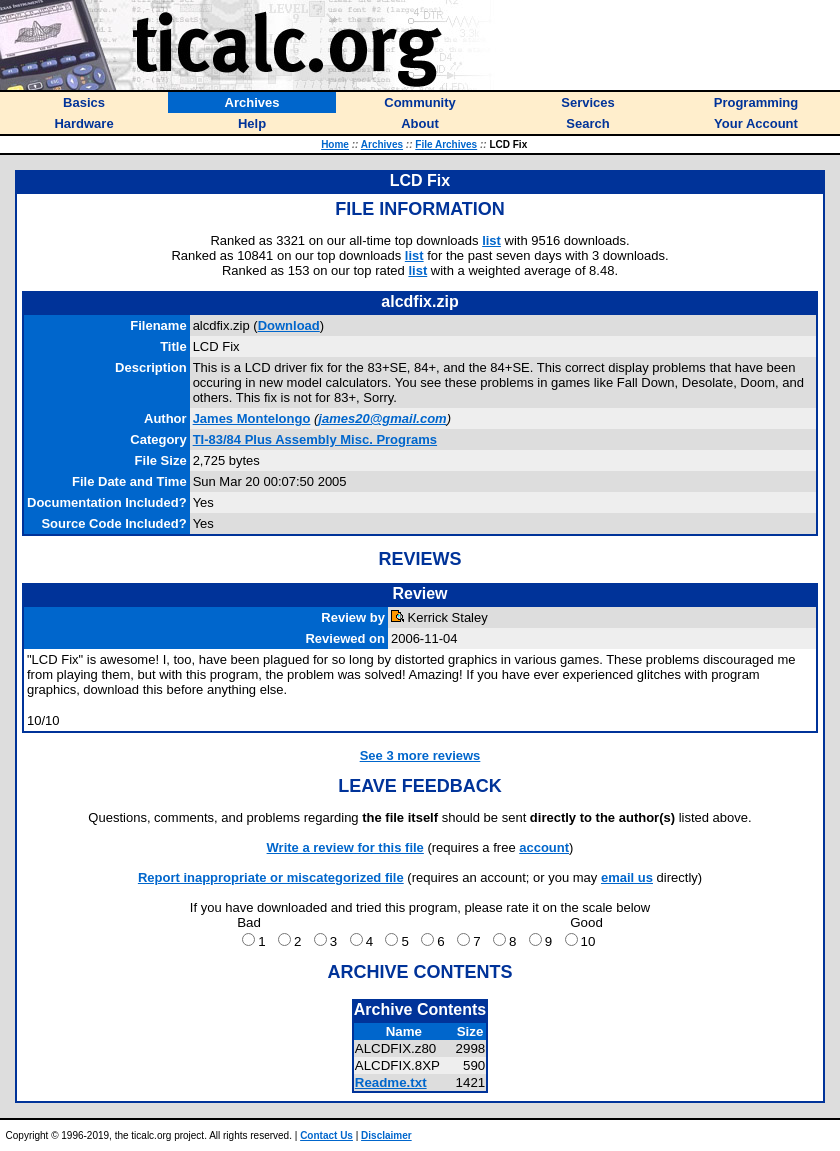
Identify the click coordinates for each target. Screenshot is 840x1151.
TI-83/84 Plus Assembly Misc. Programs (315, 439)
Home (335, 144)
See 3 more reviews (420, 755)
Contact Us (326, 1135)
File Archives (446, 144)
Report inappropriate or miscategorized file (271, 877)
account (544, 847)
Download (289, 325)
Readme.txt (391, 1082)
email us (627, 877)
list (491, 240)
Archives (382, 144)
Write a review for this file (345, 847)
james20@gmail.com (382, 418)
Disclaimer (386, 1135)
